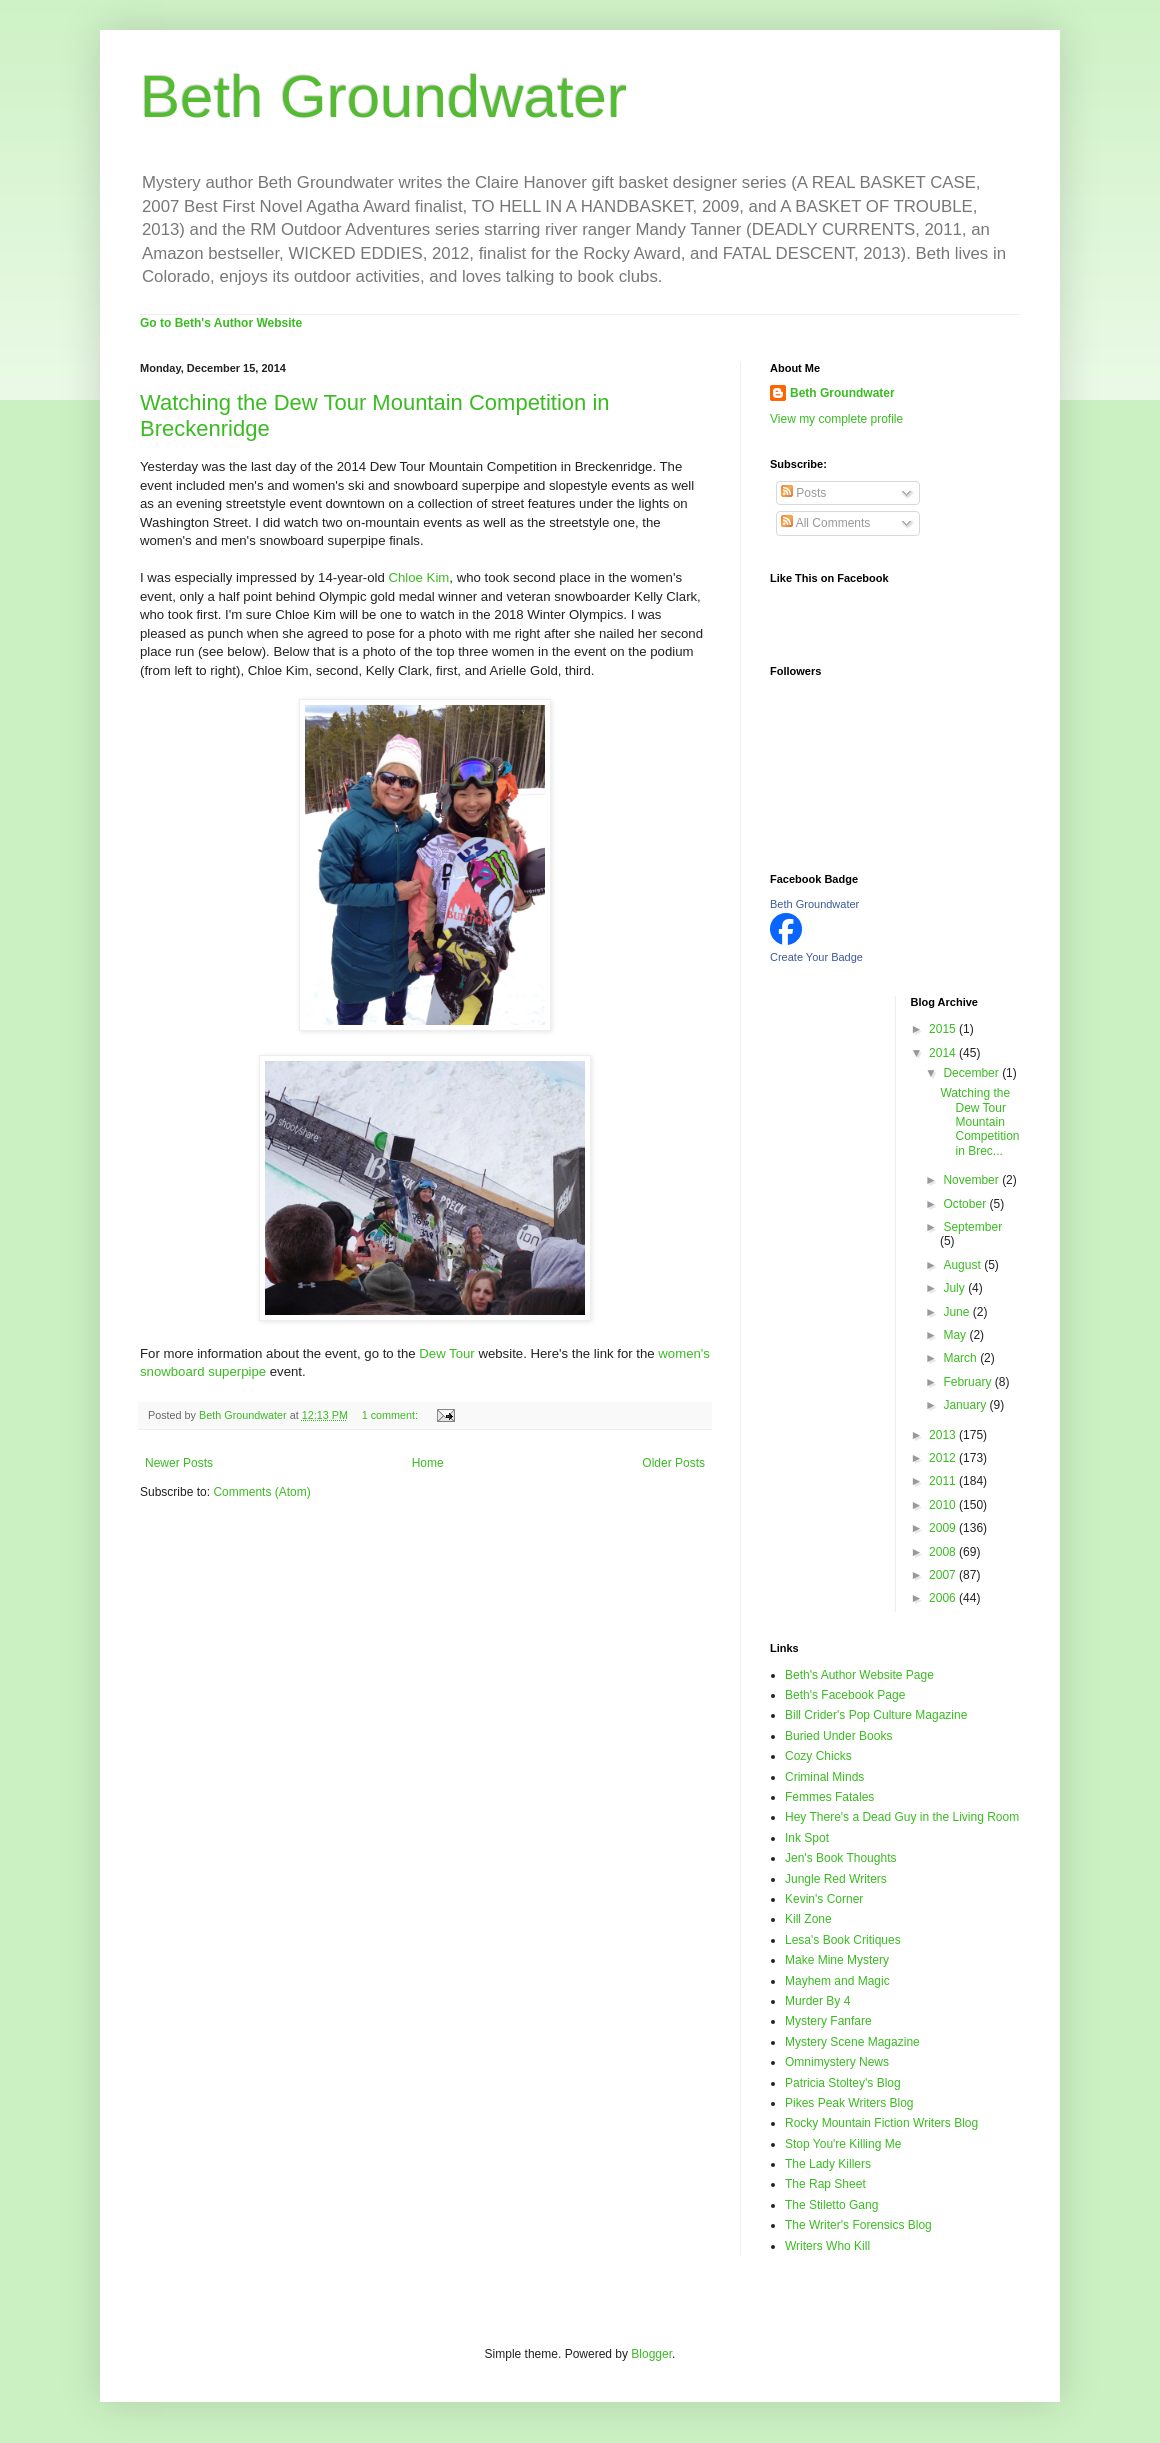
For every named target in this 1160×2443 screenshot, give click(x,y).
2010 (944, 1505)
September (972, 1227)
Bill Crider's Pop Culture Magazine (876, 1715)
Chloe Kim (418, 577)
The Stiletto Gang (831, 2205)
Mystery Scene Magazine (852, 2042)
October (966, 1204)
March (961, 1358)
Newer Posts (179, 1463)
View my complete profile (836, 419)
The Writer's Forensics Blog (858, 2225)
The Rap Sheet (825, 2184)
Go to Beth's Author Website (221, 323)
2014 (944, 1053)
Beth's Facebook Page (845, 1695)
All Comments (825, 523)
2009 (944, 1528)
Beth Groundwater (383, 96)
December (972, 1073)
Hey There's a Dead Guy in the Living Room (902, 1817)
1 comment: (391, 1415)
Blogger (651, 2354)
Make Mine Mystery (837, 1960)
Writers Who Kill (827, 2246)
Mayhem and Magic (837, 1981)
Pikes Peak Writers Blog (849, 2103)
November (972, 1180)
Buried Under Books (838, 1736)
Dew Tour (446, 1353)
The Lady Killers (828, 2164)
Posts (803, 493)
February (968, 1382)
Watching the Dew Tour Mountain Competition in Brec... (979, 1122)
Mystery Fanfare (828, 2021)
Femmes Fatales (829, 1797)
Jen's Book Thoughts (840, 1858)
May (956, 1335)
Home (428, 1463)
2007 (944, 1575)
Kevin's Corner (824, 1899)
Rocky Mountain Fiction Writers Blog (881, 2123)
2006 (944, 1598)
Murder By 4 (817, 2001)
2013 (944, 1435)
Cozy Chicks (818, 1756)
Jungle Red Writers (836, 1879)
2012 (944, 1458)
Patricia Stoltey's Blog (843, 2083)
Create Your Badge (816, 957)
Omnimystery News (837, 2062)
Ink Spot (807, 1838)
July (955, 1288)
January (966, 1405)
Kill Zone (808, 1919)
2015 (944, 1029)
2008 (944, 1552)
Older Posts (673, 1463)
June (957, 1312)
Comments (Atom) (261, 1492)
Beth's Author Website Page (859, 1675)
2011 (944, 1481)
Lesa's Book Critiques (843, 1940)
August (963, 1265)
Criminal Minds (824, 1777)
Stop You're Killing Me (843, 2144)
